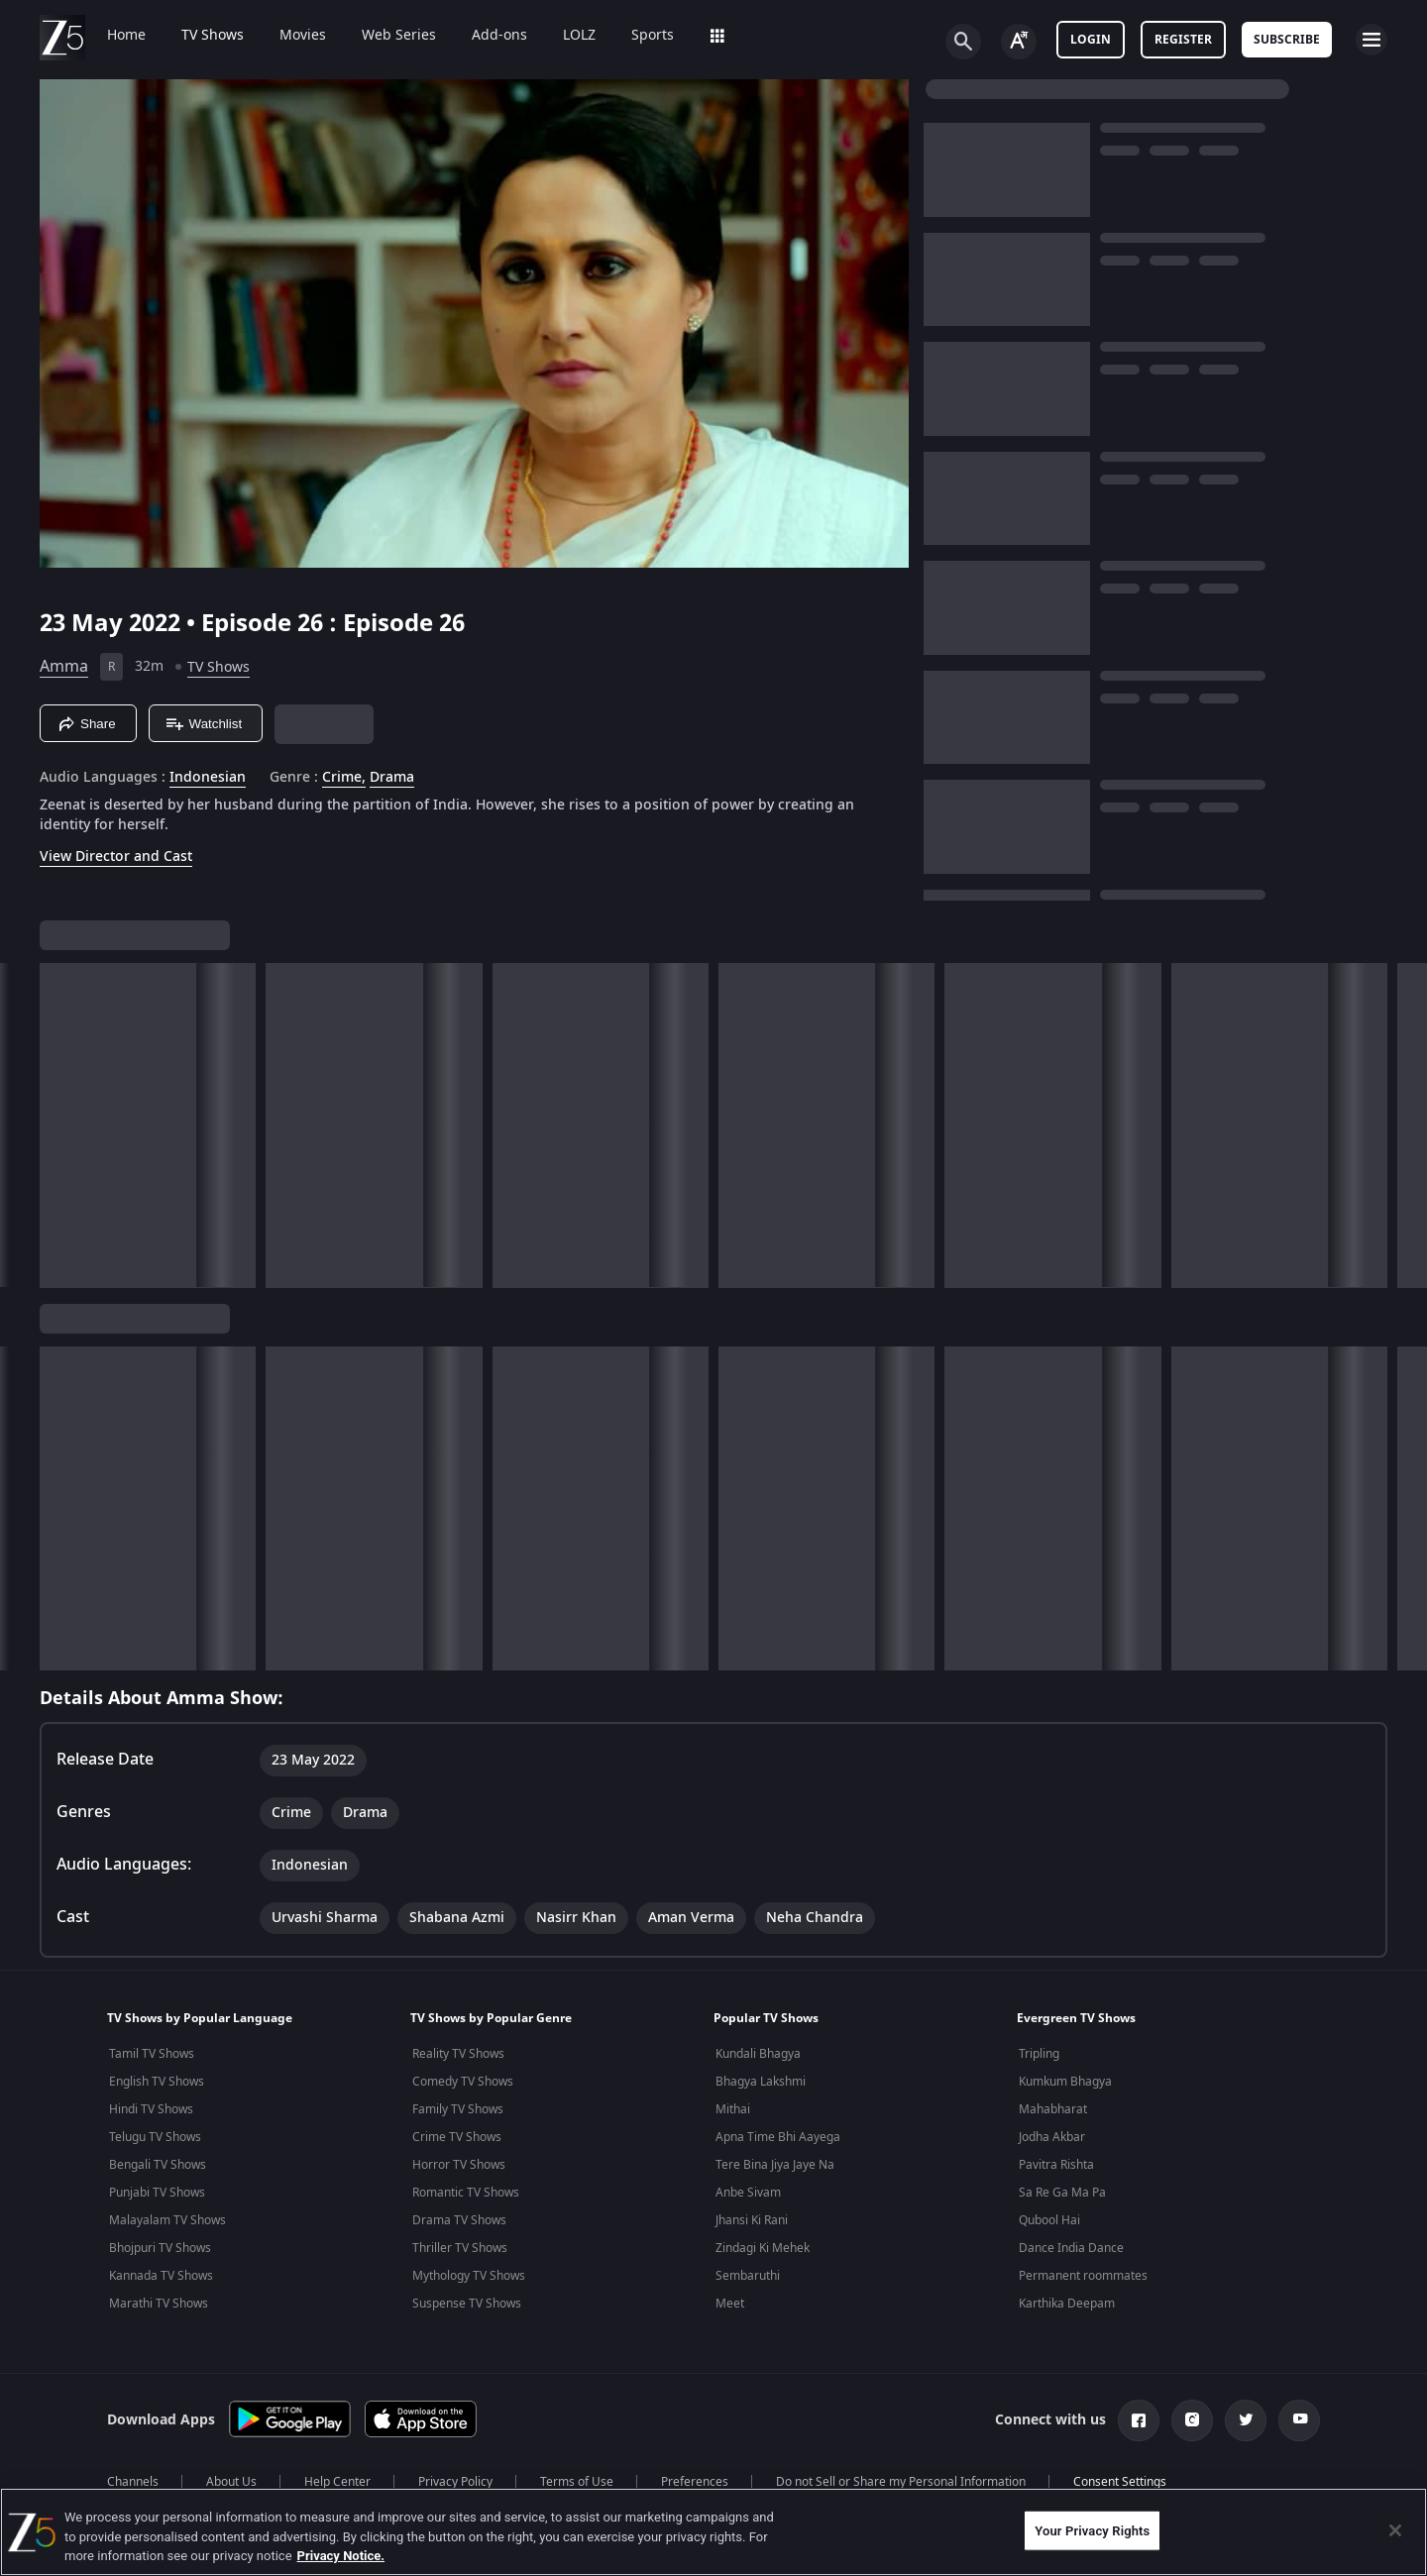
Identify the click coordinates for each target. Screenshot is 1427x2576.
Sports (652, 36)
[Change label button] (1019, 41)
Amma (64, 667)
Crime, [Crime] (344, 778)
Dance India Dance (1071, 2248)
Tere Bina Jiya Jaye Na (774, 2165)
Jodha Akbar (1052, 2137)
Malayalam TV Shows (167, 2220)
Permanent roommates (1083, 2276)
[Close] (1395, 2530)
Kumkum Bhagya (1065, 2082)
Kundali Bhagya (758, 2054)
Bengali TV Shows (157, 2165)
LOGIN (1090, 40)
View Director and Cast (116, 856)
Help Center (337, 2482)
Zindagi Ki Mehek (762, 2248)
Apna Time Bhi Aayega (777, 2137)
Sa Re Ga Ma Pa (1062, 2192)
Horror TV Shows (458, 2165)
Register (1183, 40)
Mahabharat (1053, 2109)
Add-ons (499, 36)
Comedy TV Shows (462, 2082)
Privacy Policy (455, 2482)
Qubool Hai (1049, 2220)
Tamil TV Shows (151, 2054)
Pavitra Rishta (1056, 2165)
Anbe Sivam (748, 2192)
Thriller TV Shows (459, 2248)
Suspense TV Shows (466, 2303)
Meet (729, 2303)
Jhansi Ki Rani (751, 2220)
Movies (302, 36)
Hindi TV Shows (151, 2109)
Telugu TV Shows (155, 2137)
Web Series (399, 36)
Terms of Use (576, 2482)
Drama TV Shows (459, 2220)
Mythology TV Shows (468, 2276)
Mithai (732, 2109)
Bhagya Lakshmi (760, 2082)
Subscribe (1287, 40)
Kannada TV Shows (161, 2276)
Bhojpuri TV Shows (160, 2248)
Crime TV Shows (456, 2137)
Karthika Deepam (1067, 2303)
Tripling (1039, 2054)
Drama (392, 778)
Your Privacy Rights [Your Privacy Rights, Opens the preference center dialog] (1092, 2529)
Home (126, 36)
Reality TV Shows (458, 2054)
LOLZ (579, 36)
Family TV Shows (457, 2109)
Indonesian (207, 778)
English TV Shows (156, 2082)
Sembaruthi (747, 2276)
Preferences (694, 2482)
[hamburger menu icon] (1371, 39)
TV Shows (212, 36)
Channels (133, 2482)
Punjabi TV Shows (157, 2192)
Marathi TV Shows (158, 2303)
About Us (231, 2482)
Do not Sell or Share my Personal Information (901, 2482)
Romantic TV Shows (465, 2192)
